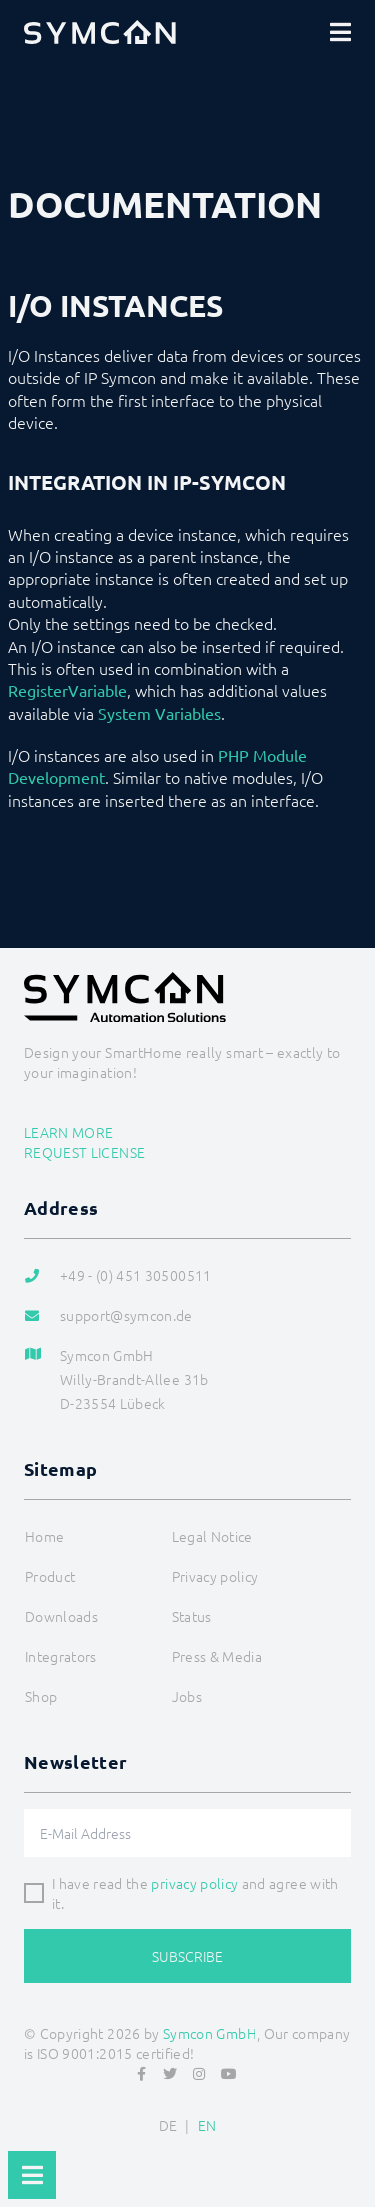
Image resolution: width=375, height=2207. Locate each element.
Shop (41, 1696)
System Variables (159, 713)
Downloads (61, 1616)
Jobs (187, 1696)
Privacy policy (215, 1576)
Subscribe (187, 1956)
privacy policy (194, 1883)
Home (44, 1536)
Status (192, 1616)
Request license (84, 1152)
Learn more (69, 1132)
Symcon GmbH (210, 2033)
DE (168, 2125)
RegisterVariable (67, 690)
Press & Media (217, 1656)
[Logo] (100, 32)
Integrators (61, 1656)
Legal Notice (212, 1536)
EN (207, 2125)
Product (50, 1576)
